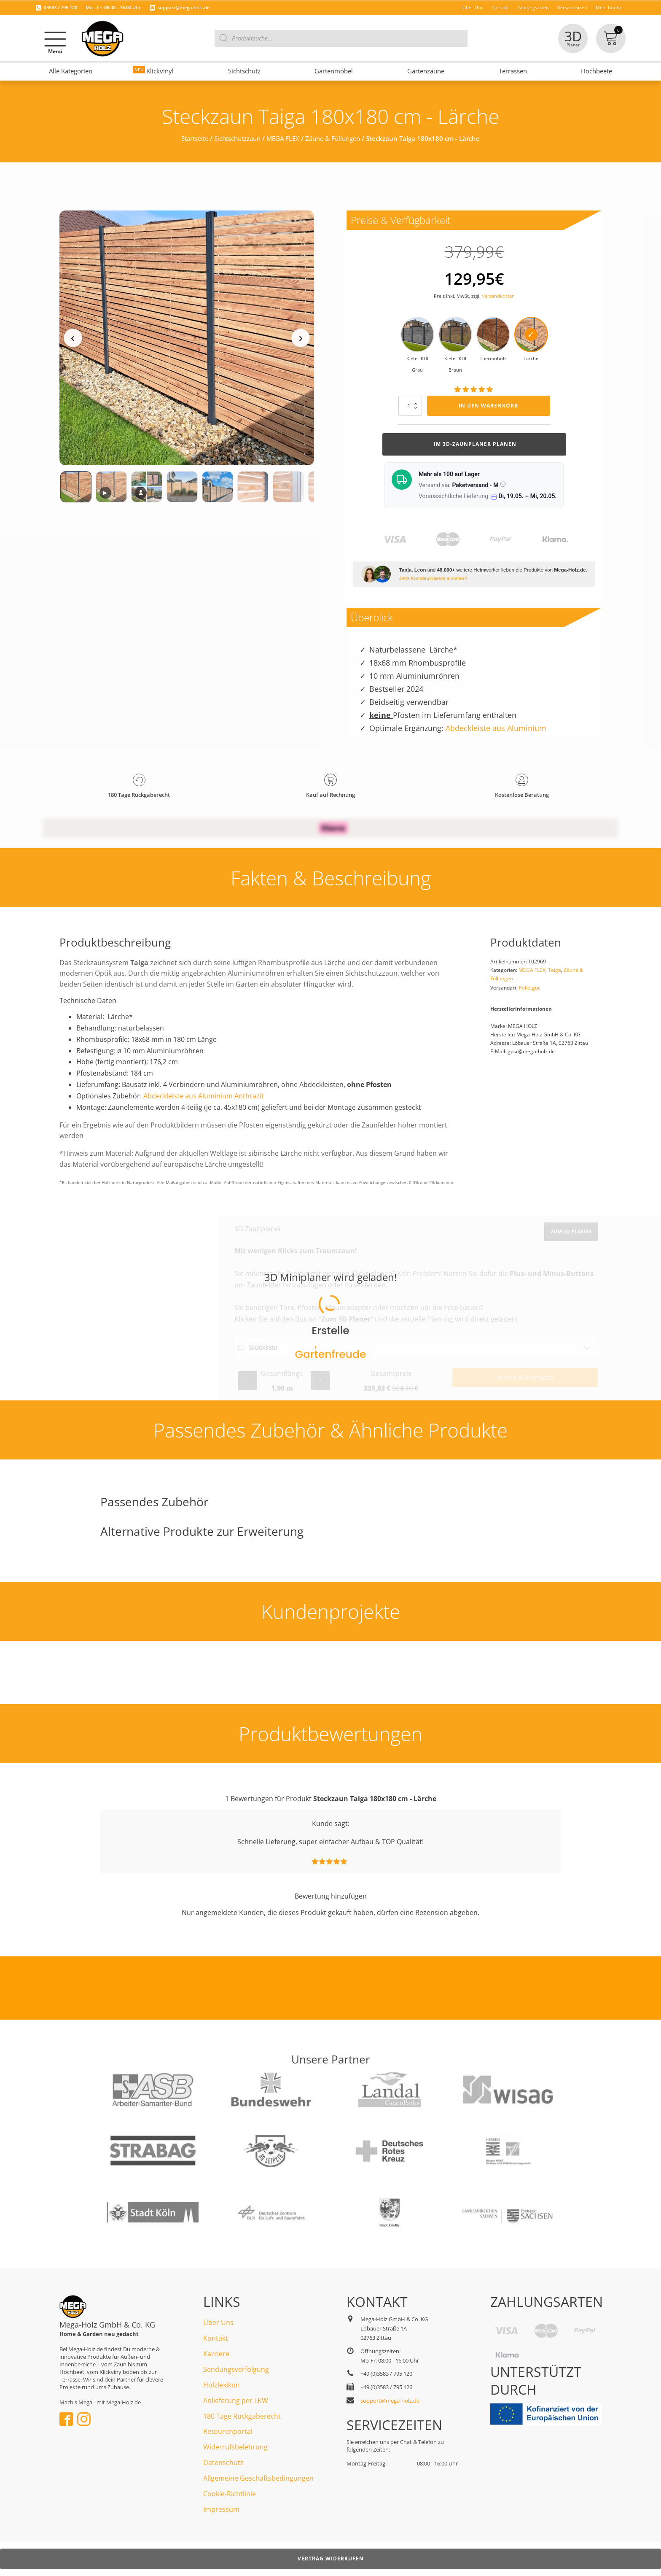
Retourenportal (228, 2431)
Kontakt (215, 2338)
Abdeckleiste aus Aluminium (496, 728)
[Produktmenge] (410, 406)
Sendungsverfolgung (236, 2369)
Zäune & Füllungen (332, 138)
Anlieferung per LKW (235, 2400)
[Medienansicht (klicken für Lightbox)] (186, 338)
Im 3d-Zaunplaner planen (474, 444)
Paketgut (529, 987)
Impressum (221, 2509)
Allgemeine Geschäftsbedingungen (258, 2478)
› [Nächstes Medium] (301, 337)
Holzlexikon (221, 2385)
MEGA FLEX (282, 138)
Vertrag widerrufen (331, 2558)
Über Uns (218, 2322)
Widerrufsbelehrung (235, 2447)
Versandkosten (498, 296)
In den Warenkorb (488, 405)
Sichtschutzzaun (237, 138)
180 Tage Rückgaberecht (242, 2416)
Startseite (194, 138)
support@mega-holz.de (184, 7)
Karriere (216, 2353)
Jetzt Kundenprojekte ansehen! (433, 578)
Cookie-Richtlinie (229, 2493)
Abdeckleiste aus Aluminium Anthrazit (203, 1096)
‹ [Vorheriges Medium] (73, 337)
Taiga (554, 970)
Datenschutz (223, 2462)
